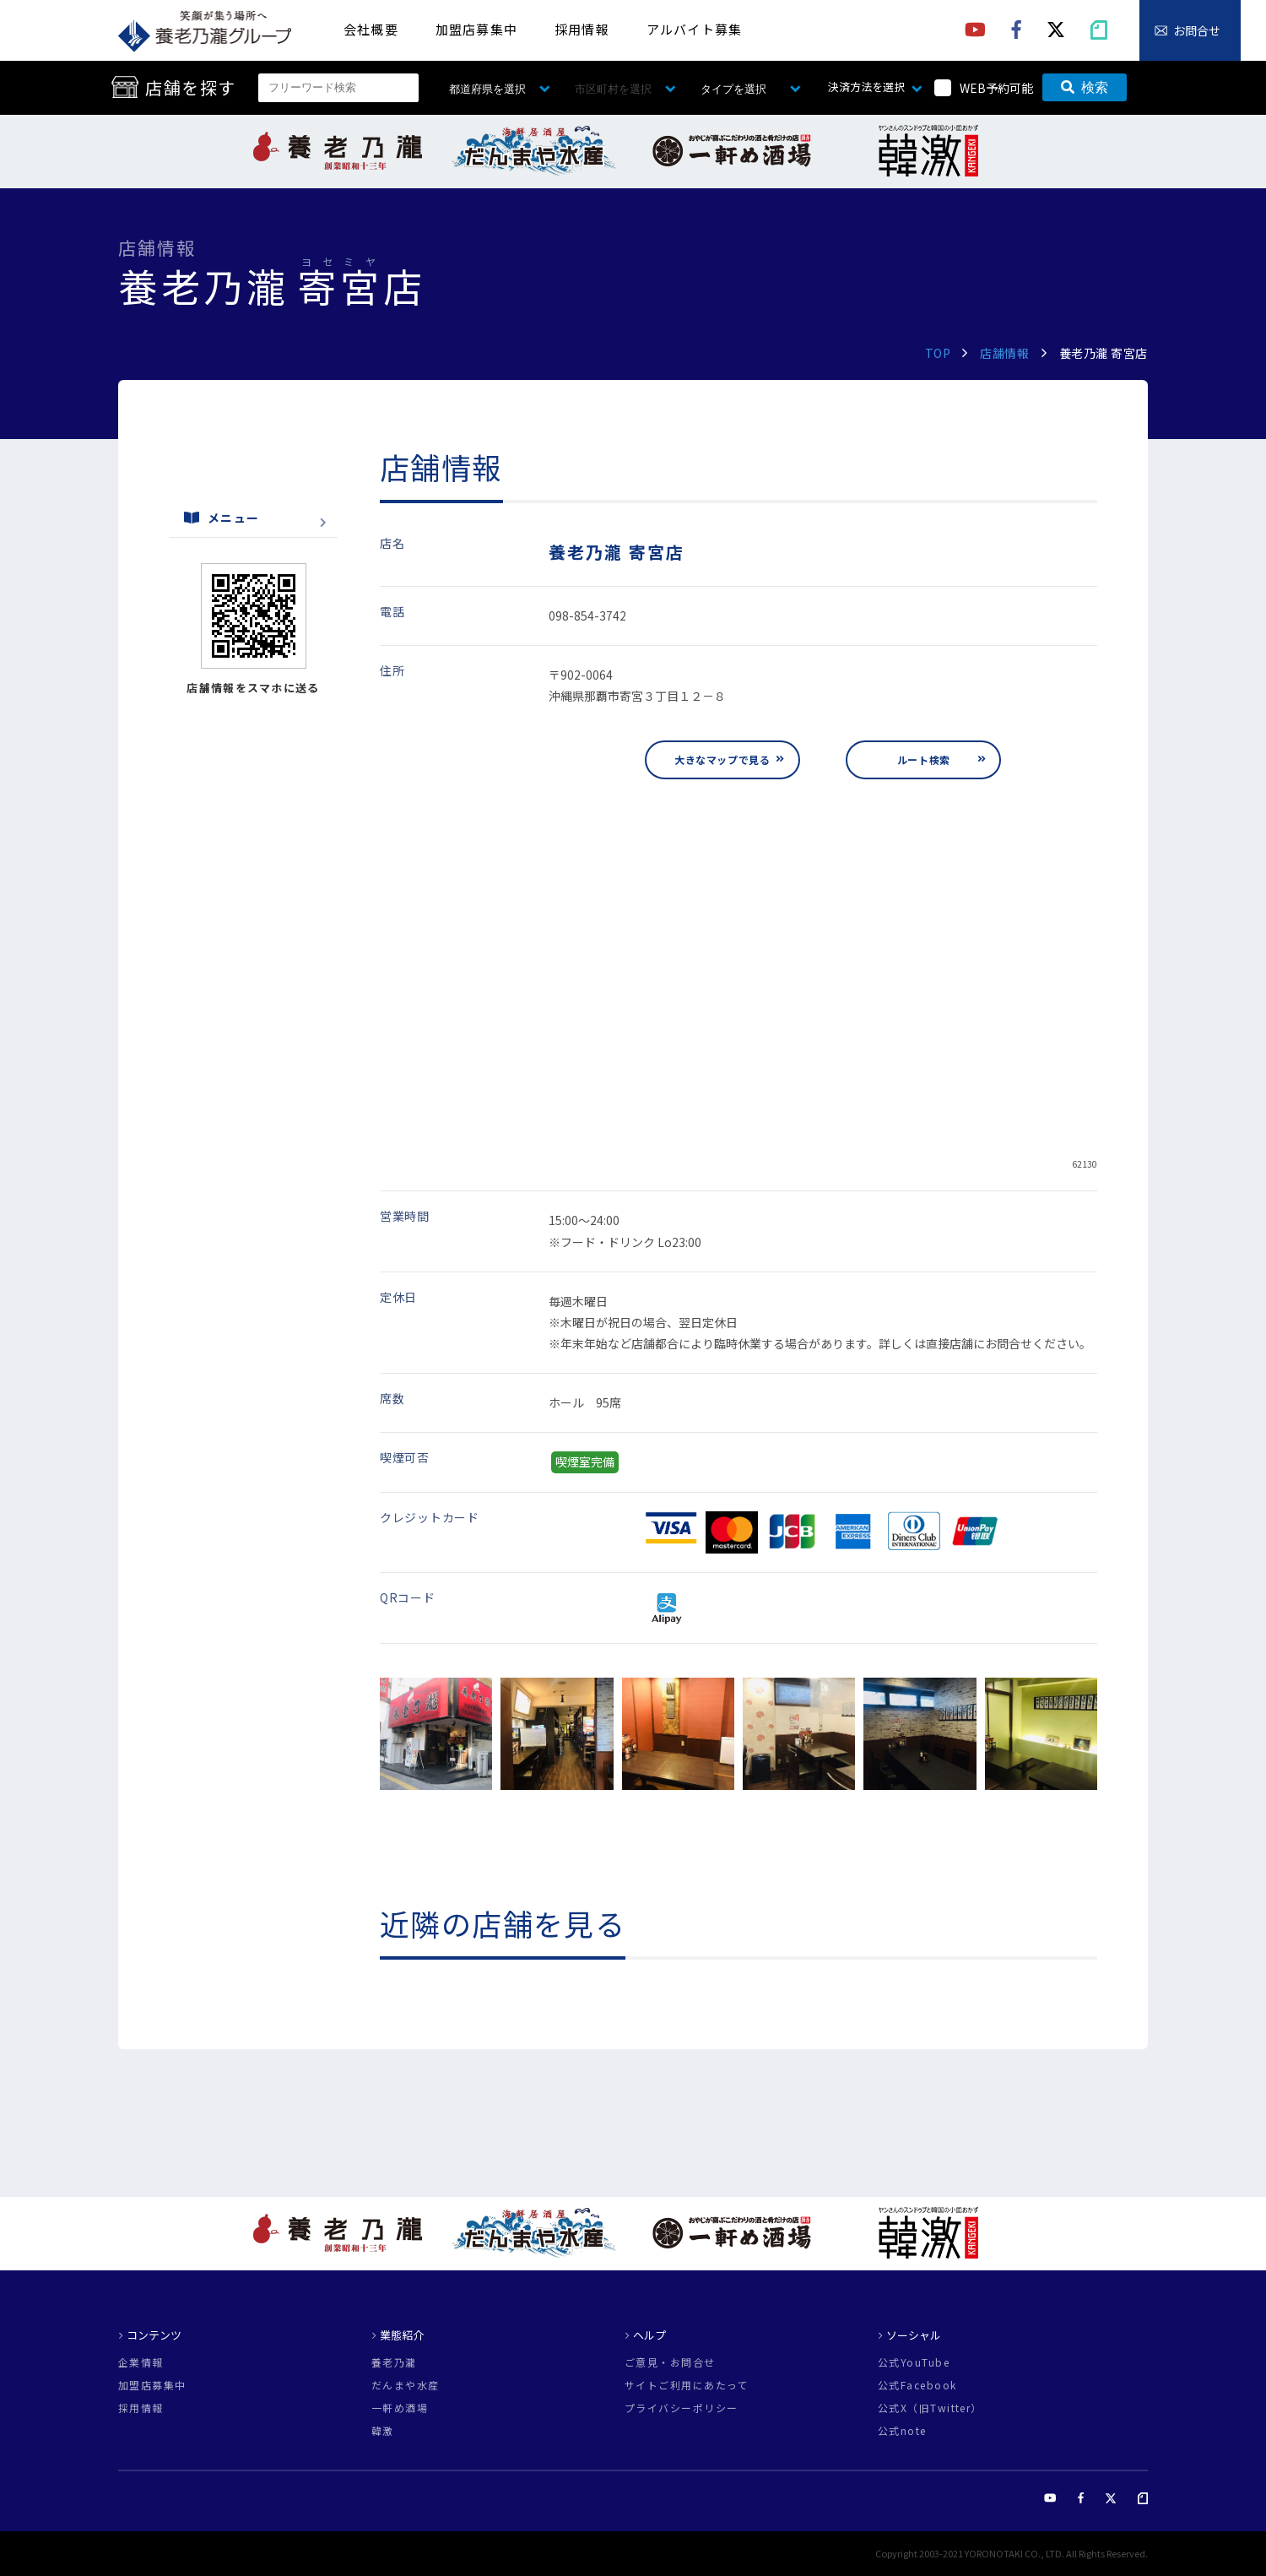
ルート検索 (923, 759)
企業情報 (141, 2362)
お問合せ (1196, 30)
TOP (938, 352)
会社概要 (371, 29)
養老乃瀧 (394, 2362)
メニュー (222, 517)
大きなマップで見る (722, 759)
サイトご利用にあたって (687, 2385)
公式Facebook (917, 2385)
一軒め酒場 (399, 2408)
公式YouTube (914, 2362)
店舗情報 (1004, 352)
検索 (1084, 87)
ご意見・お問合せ (670, 2362)
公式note (902, 2431)
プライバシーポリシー (681, 2408)
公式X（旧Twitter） (930, 2408)
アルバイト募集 (694, 29)
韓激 (382, 2431)
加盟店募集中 (476, 29)
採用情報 (582, 29)
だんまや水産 (405, 2385)
